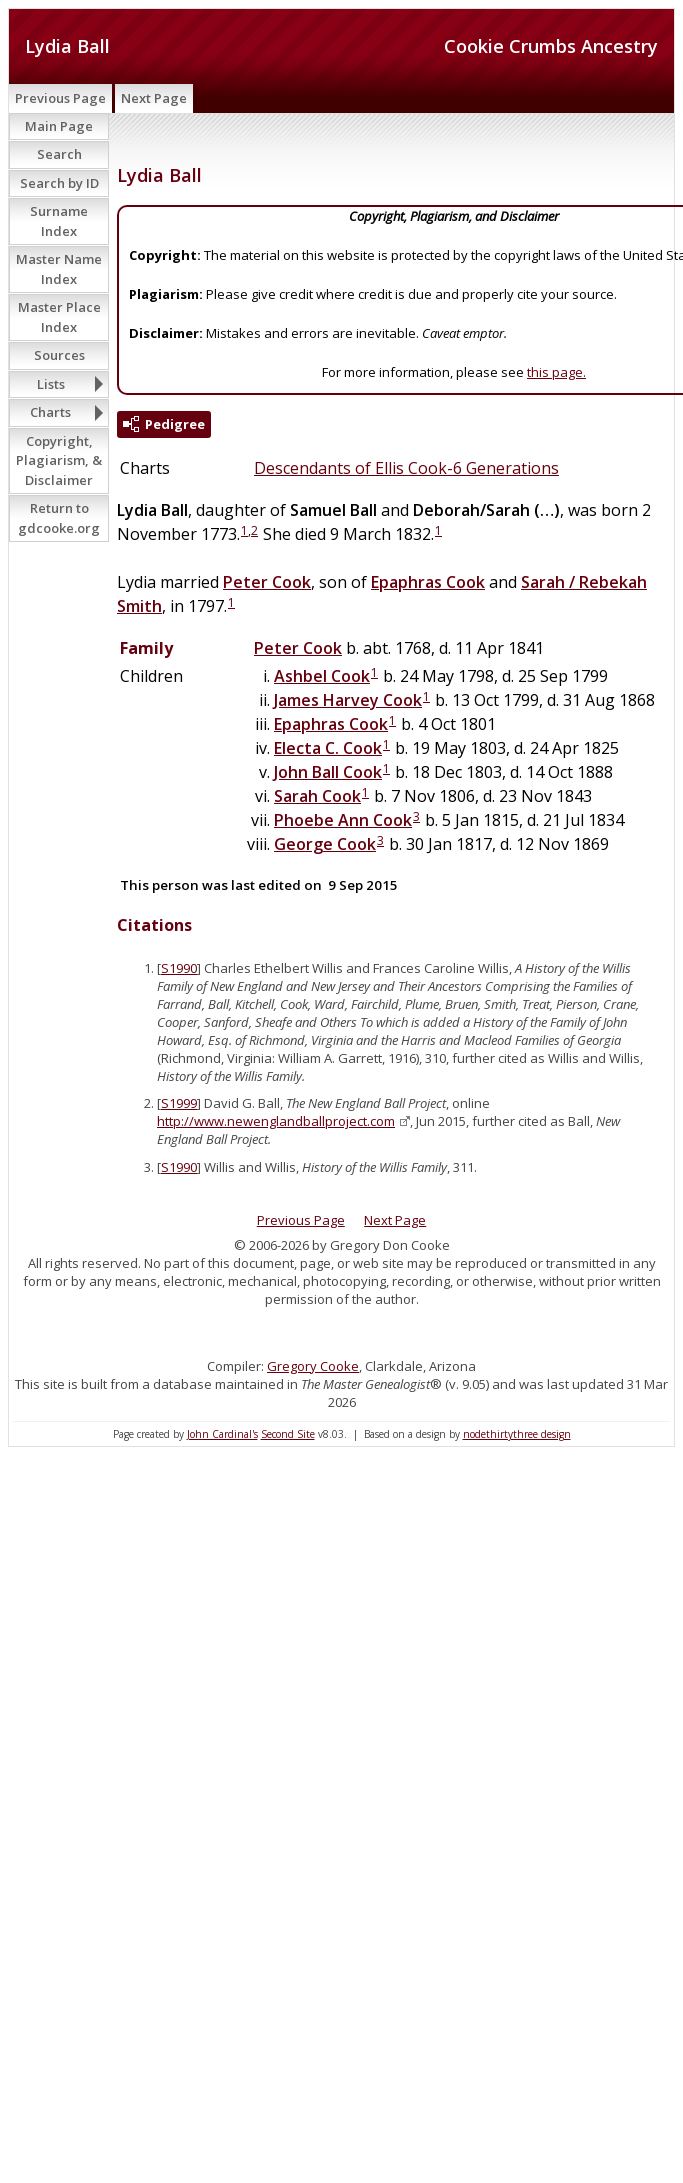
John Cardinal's (222, 1434)
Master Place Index (59, 317)
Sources (59, 355)
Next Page (154, 98)
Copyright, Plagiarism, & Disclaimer (59, 460)
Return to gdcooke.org (59, 518)
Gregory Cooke (313, 1366)
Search (59, 154)
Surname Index (59, 221)
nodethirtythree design (517, 1434)
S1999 (179, 1103)
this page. (556, 372)
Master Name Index (59, 269)
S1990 (179, 968)
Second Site (288, 1434)
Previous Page (60, 98)
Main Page (59, 126)
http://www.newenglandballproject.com (276, 1121)
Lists (51, 384)
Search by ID (59, 183)
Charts (50, 412)
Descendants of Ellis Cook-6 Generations (406, 468)
